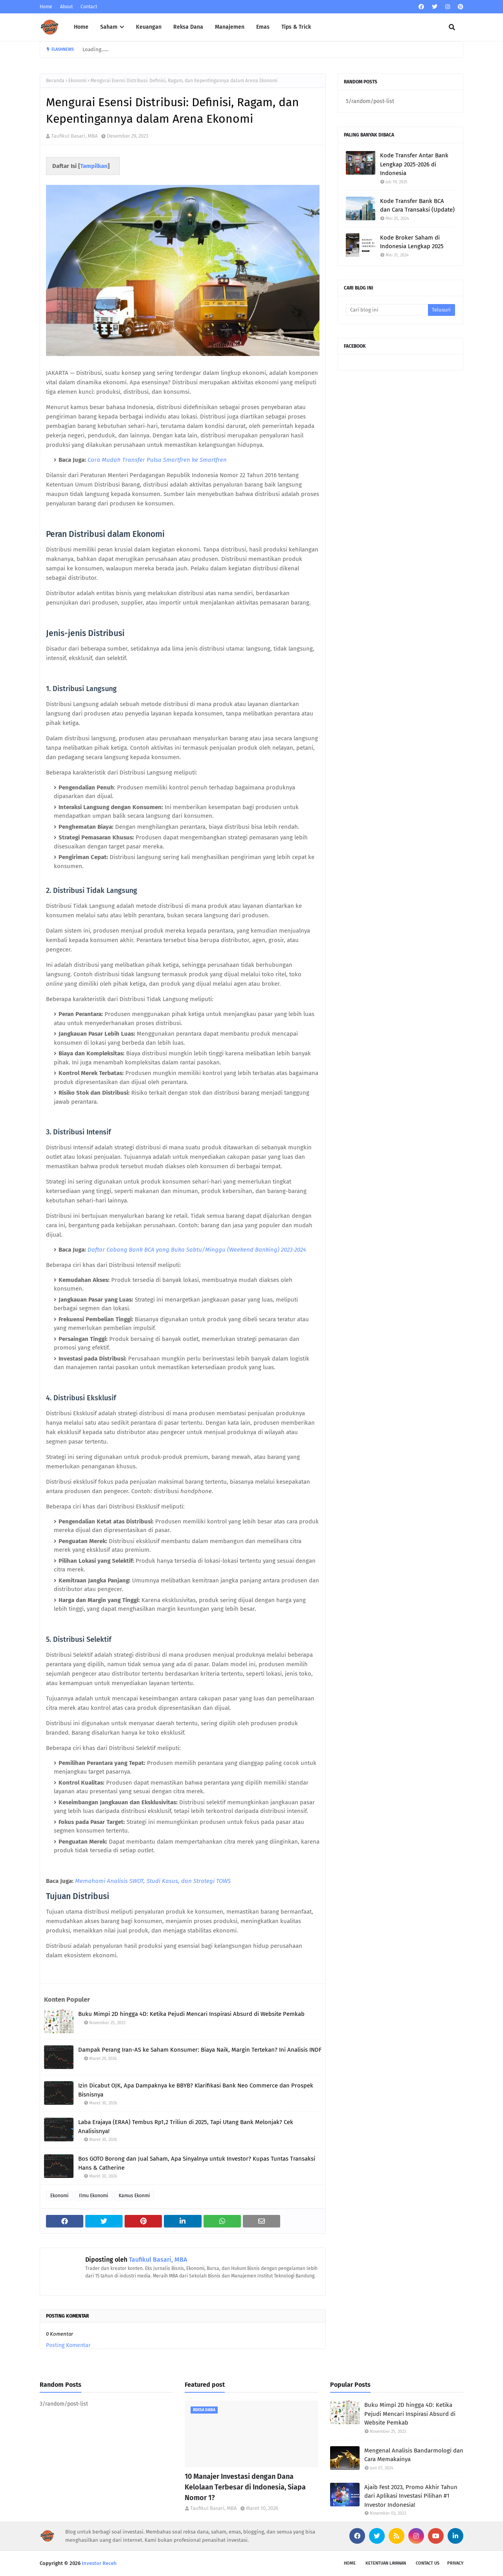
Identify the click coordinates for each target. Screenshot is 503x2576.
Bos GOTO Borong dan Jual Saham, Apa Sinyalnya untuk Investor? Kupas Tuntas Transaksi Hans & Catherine (196, 2163)
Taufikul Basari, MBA (74, 136)
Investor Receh (99, 2563)
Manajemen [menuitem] (229, 27)
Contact (89, 6)
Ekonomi (77, 80)
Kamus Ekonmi (134, 2195)
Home (46, 6)
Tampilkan (94, 166)
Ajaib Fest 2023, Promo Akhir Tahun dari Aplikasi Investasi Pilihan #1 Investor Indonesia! (410, 2496)
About (66, 6)
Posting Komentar (68, 2345)
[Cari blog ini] (387, 310)
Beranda (55, 80)
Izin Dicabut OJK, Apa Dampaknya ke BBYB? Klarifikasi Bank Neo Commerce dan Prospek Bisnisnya (195, 2090)
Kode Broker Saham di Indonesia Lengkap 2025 (412, 242)
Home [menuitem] (81, 27)
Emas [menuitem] (263, 27)
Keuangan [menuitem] (149, 27)
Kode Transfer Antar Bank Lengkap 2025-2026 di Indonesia (414, 164)
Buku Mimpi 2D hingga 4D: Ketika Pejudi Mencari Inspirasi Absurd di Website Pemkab (191, 2013)
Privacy (455, 2563)
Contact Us (427, 2563)
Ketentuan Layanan (385, 2563)
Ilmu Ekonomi (93, 2195)
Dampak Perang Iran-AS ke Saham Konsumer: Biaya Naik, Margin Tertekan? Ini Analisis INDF (199, 2049)
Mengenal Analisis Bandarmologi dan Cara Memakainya (413, 2455)
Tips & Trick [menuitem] (296, 27)
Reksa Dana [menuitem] (188, 27)
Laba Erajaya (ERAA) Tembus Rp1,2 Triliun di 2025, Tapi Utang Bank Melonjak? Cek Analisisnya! (185, 2127)
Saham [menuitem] (108, 27)
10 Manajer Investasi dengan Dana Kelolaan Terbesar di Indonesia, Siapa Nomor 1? (245, 2487)
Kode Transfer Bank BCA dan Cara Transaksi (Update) (417, 205)
